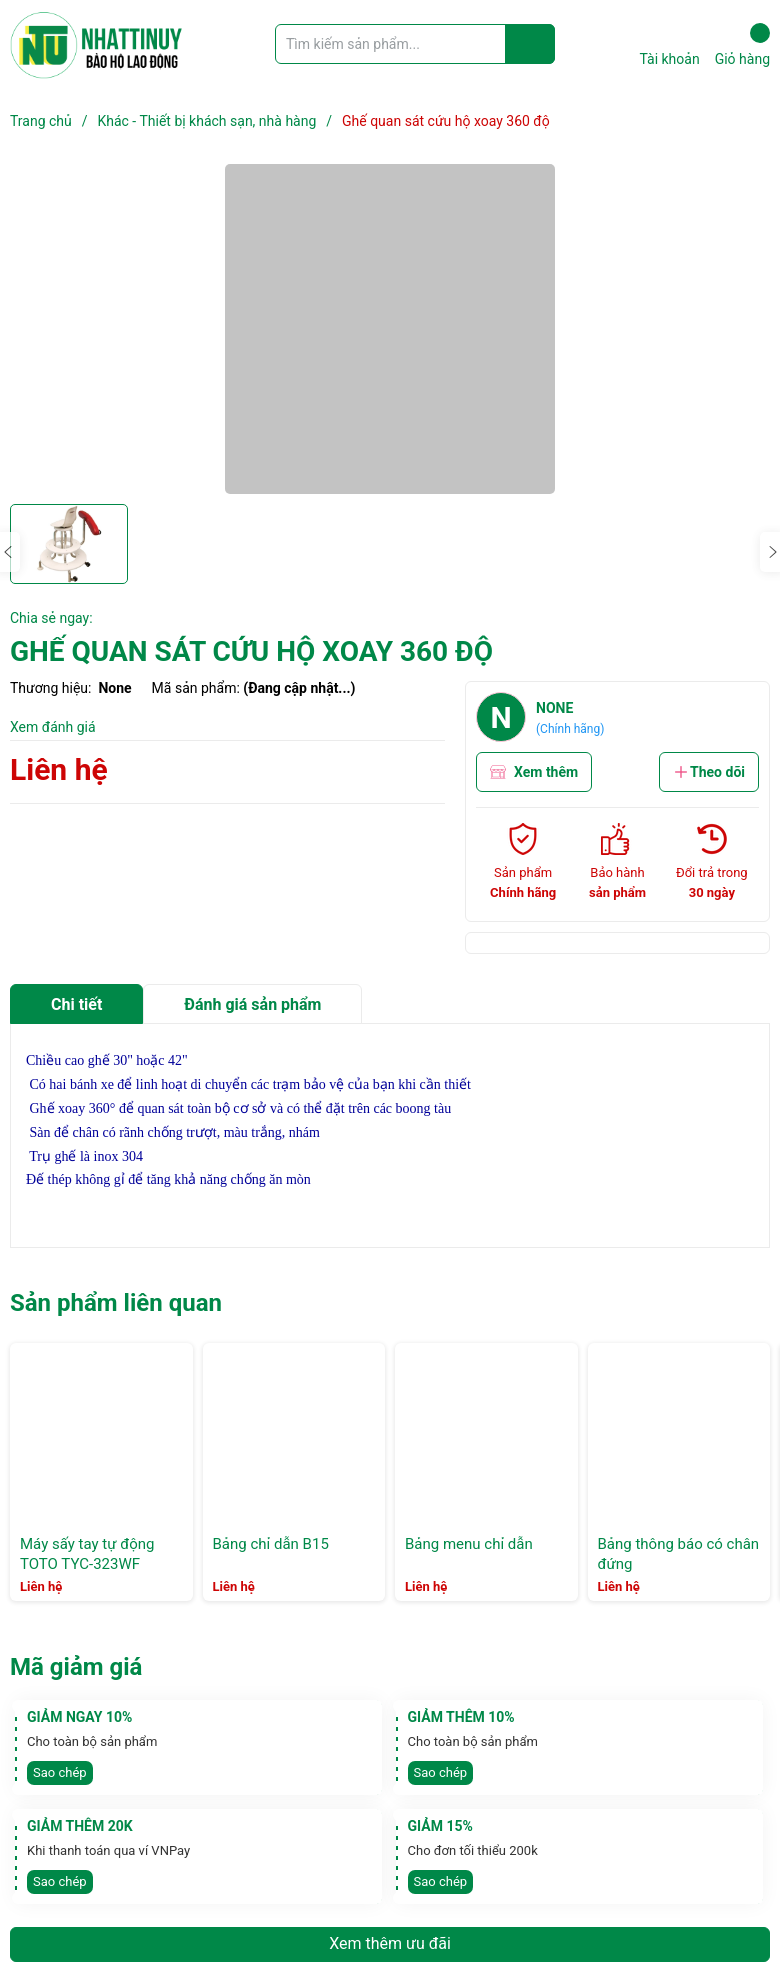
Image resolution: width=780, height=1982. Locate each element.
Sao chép (60, 1772)
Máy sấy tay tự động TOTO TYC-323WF (87, 1554)
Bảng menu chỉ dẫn (469, 1544)
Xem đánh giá (53, 727)
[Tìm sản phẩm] (415, 44)
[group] (390, 329)
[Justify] (530, 44)
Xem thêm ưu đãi (390, 1943)
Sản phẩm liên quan (116, 1303)
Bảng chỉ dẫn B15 (271, 1544)
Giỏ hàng (742, 45)
